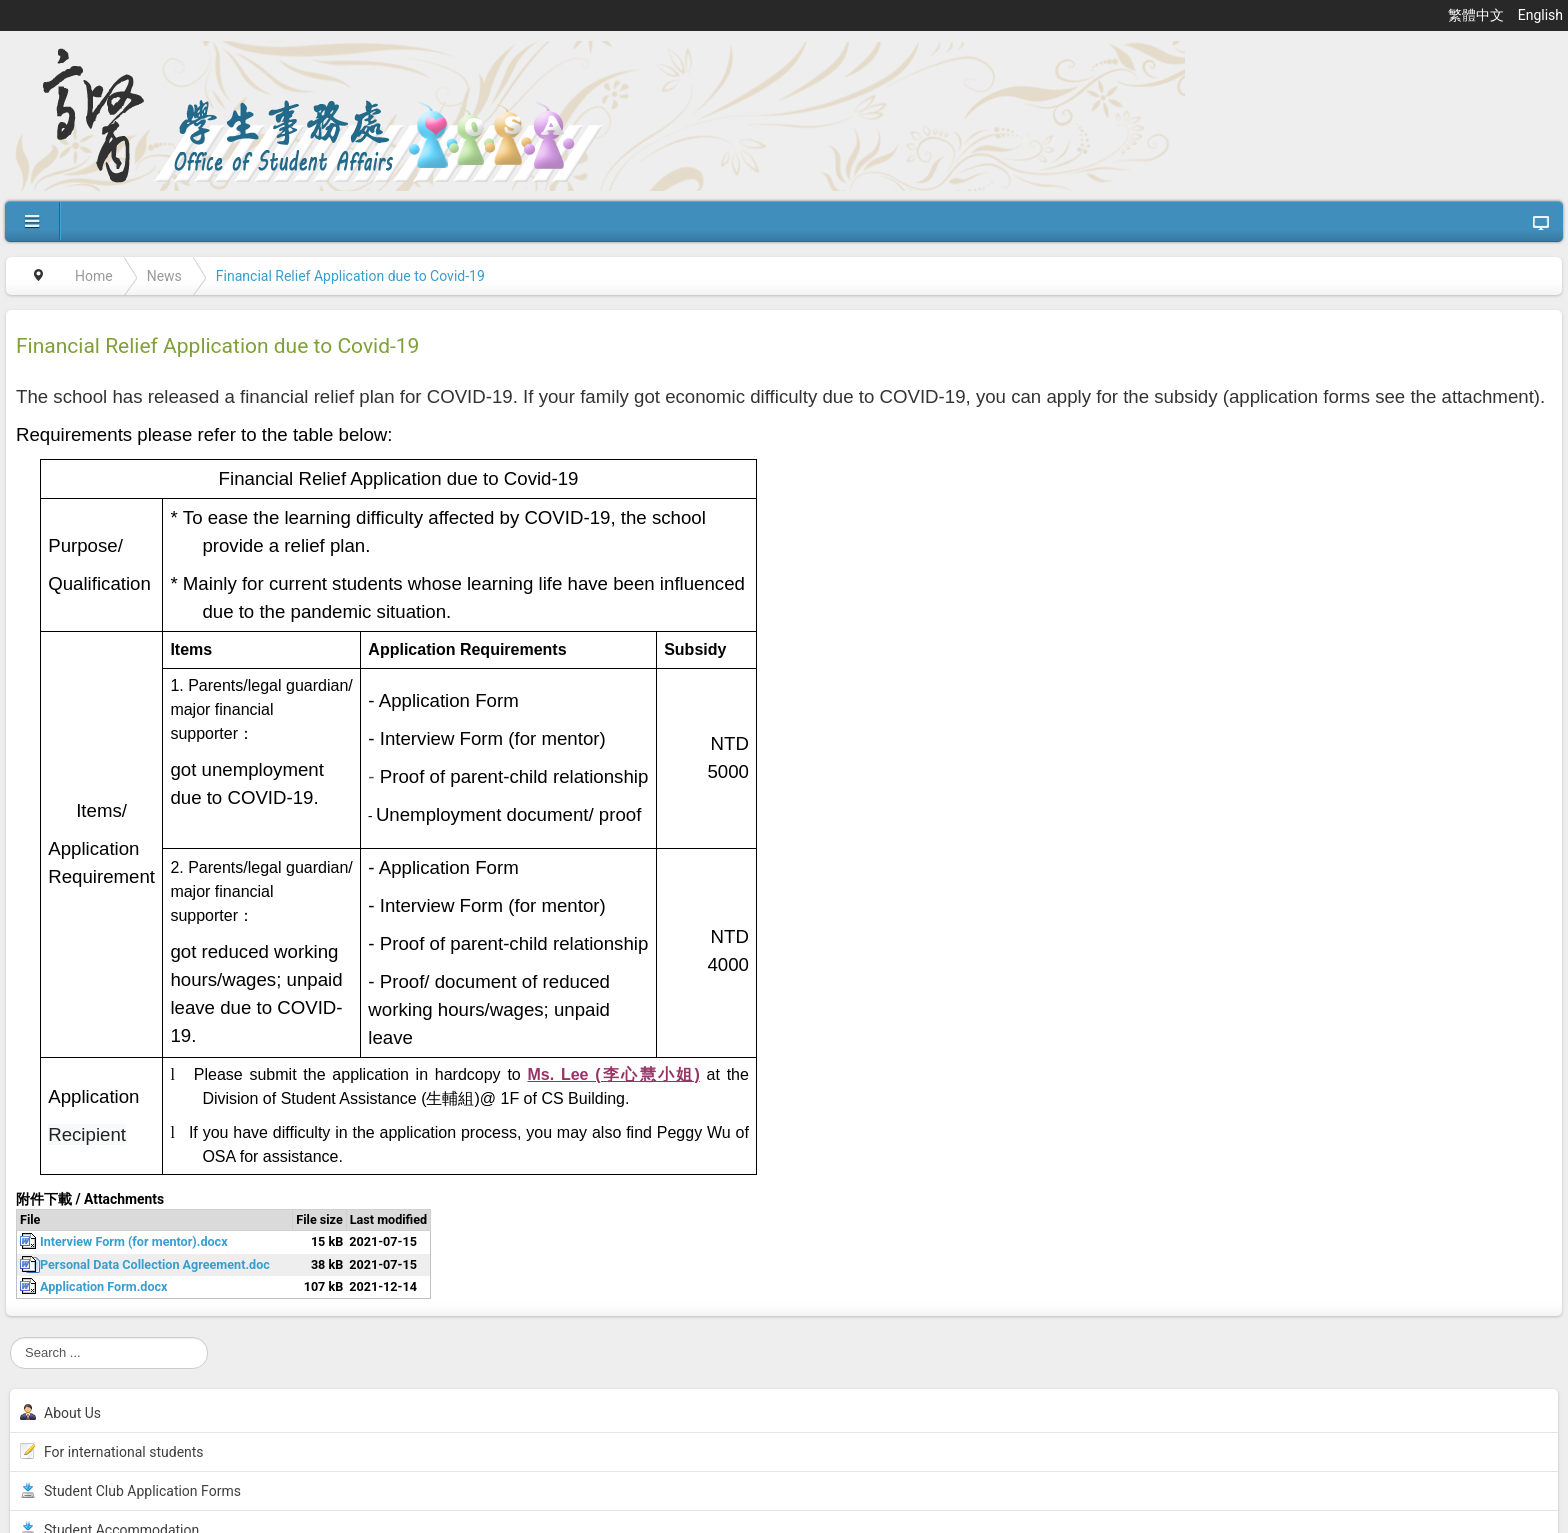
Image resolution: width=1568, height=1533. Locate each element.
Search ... (10, 1337)
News (164, 276)
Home (94, 276)
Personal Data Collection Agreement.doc (155, 1264)
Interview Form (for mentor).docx (134, 1241)
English (1540, 15)
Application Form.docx (104, 1286)
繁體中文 (1477, 15)
